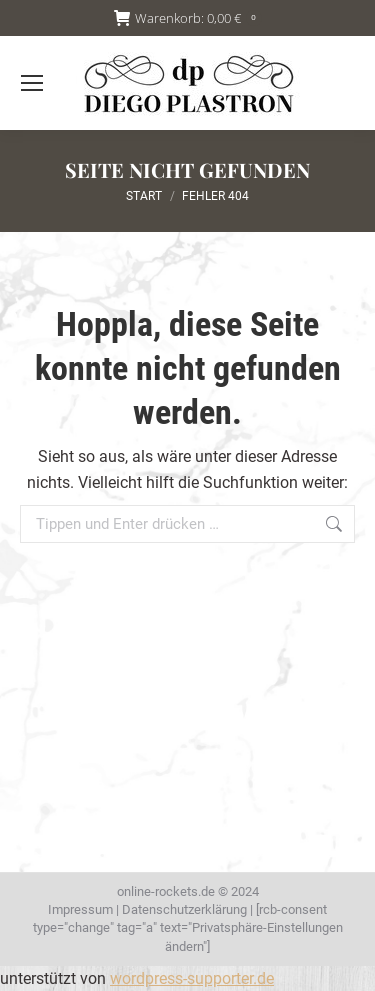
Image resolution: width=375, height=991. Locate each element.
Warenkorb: (188, 18)
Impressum (80, 909)
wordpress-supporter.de (192, 978)
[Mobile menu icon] (32, 83)
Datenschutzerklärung (184, 909)
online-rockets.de (166, 891)
